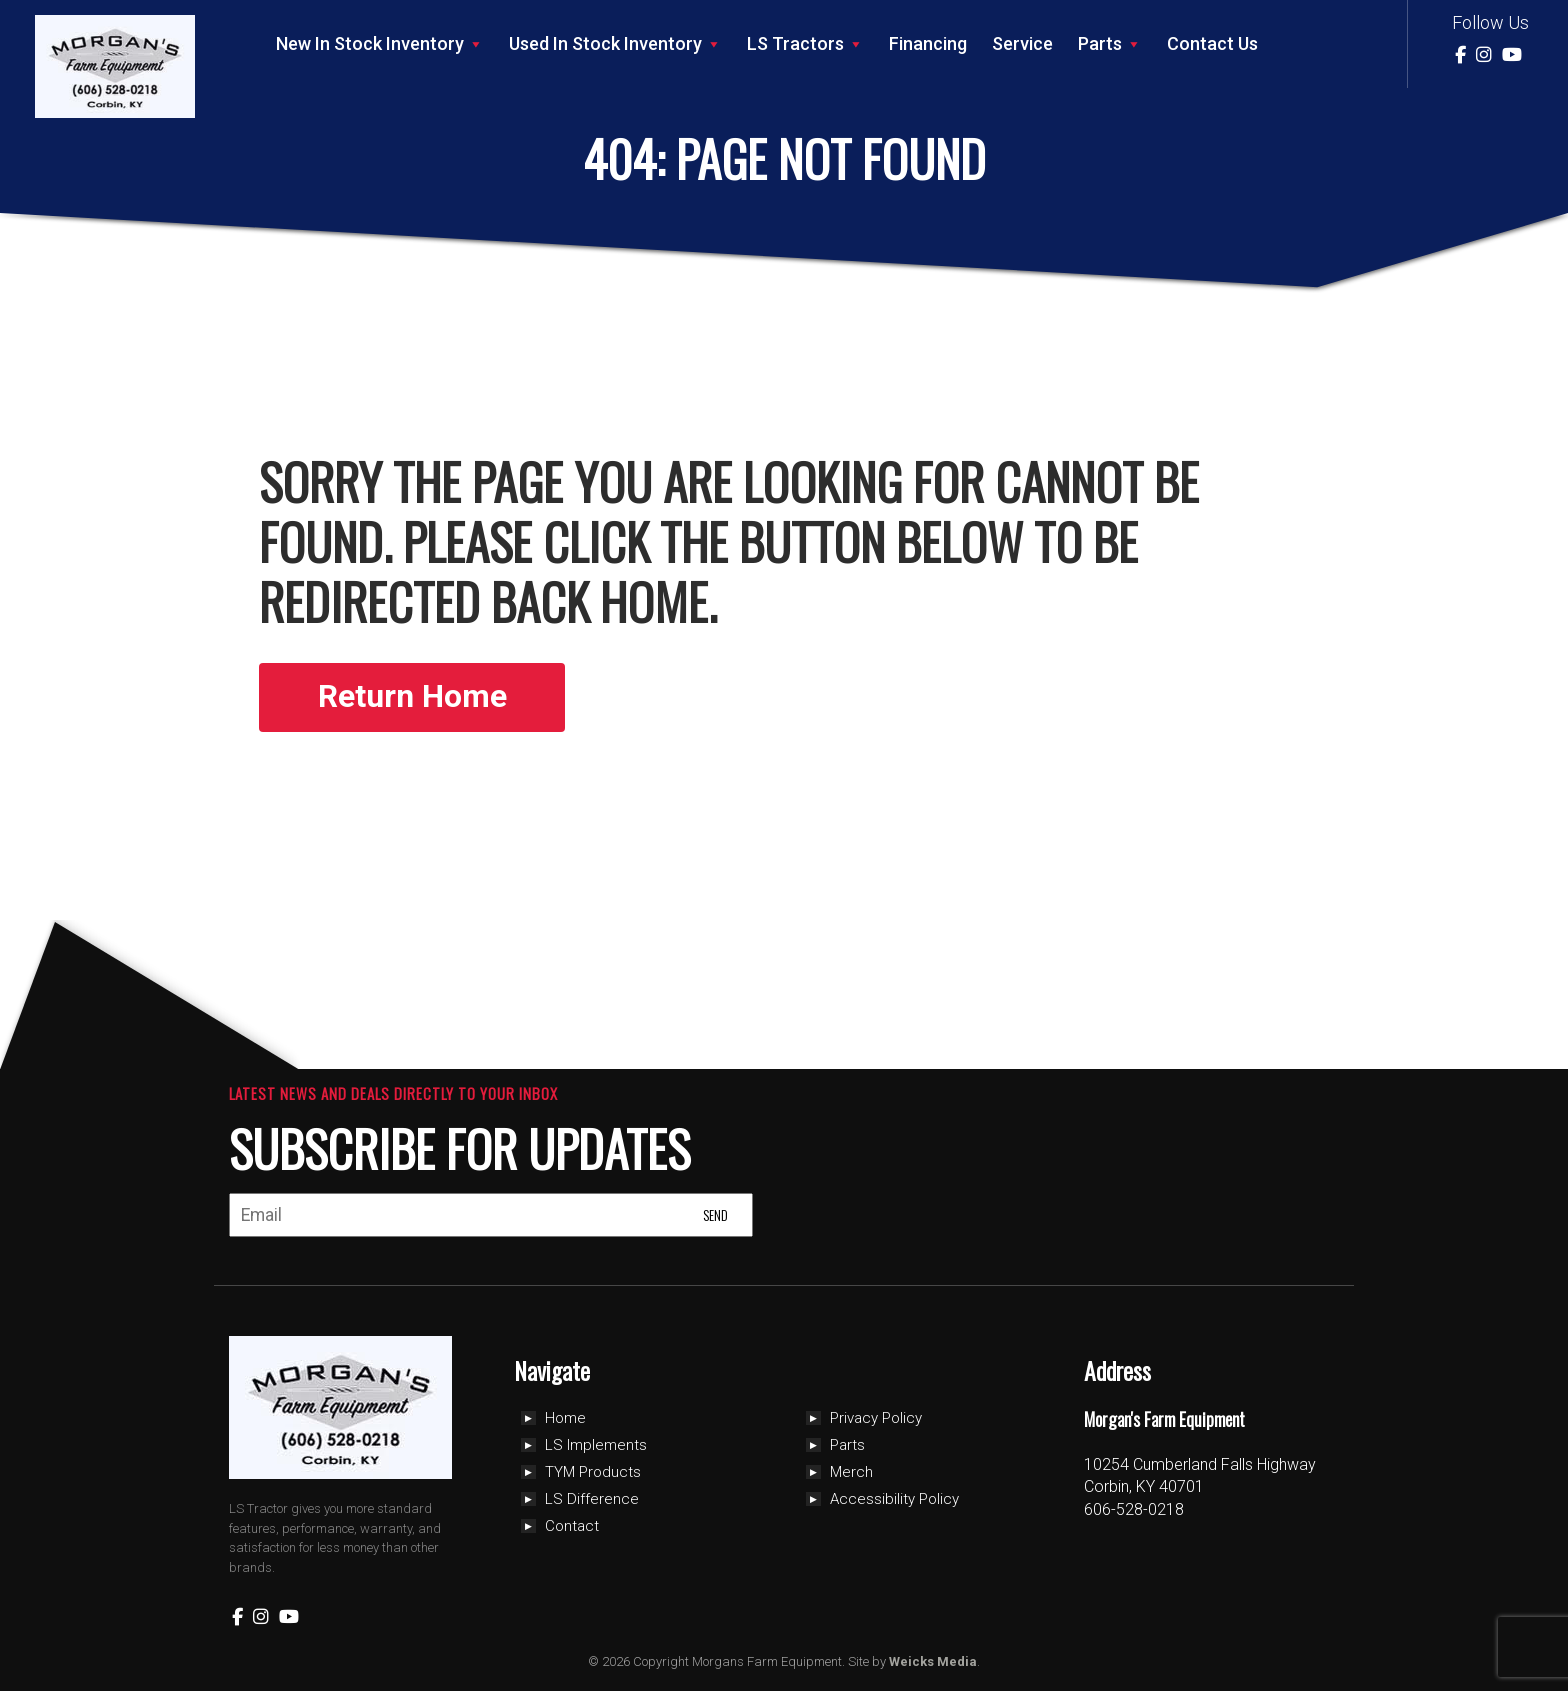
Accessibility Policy (894, 1499)
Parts (1110, 43)
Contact (572, 1526)
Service (1022, 43)
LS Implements (596, 1445)
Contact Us (1212, 43)
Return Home (414, 697)
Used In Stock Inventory (615, 43)
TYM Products (593, 1472)
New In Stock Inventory (380, 43)
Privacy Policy (876, 1418)
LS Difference (592, 1499)
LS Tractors (805, 43)
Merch (851, 1472)
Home (565, 1418)
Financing (928, 43)
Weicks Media (933, 1661)
